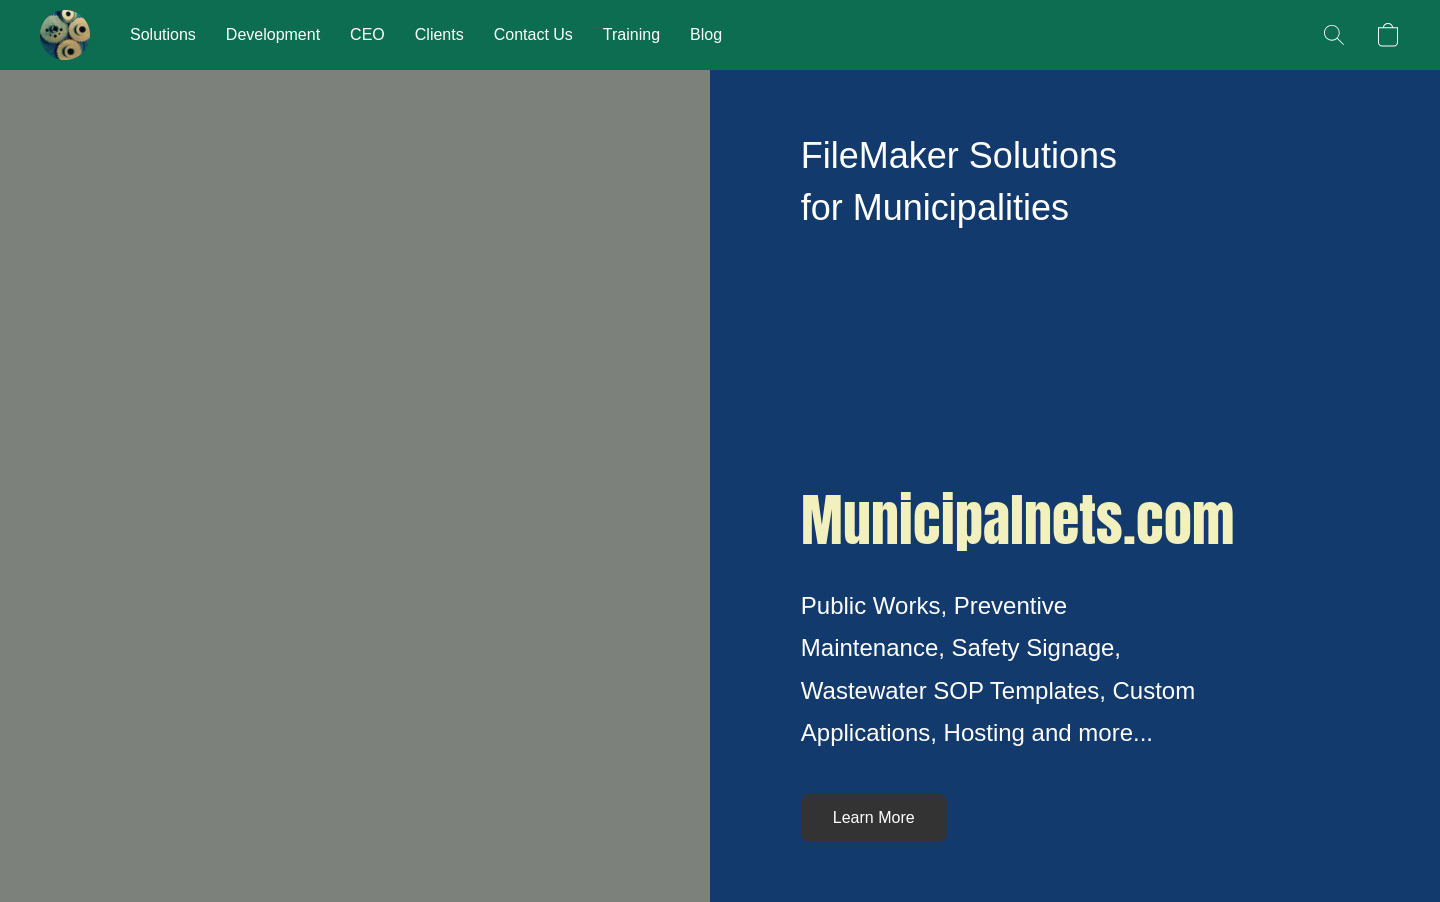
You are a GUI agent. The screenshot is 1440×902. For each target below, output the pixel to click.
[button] (65, 35)
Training (631, 34)
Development (273, 34)
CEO (367, 34)
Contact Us (533, 34)
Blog (706, 34)
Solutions (163, 34)
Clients (439, 34)
